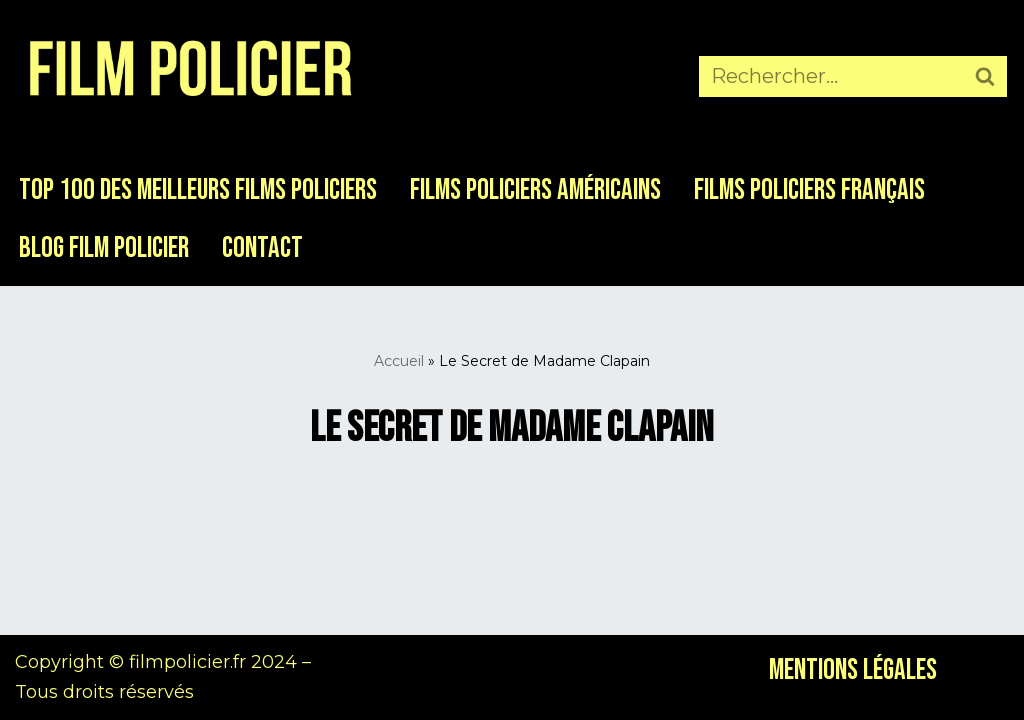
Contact (262, 248)
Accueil (399, 361)
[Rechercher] (830, 76)
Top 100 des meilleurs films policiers (198, 190)
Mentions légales (853, 670)
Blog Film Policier (104, 248)
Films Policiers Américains (535, 190)
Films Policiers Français (809, 190)
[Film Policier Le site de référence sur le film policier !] (190, 76)
